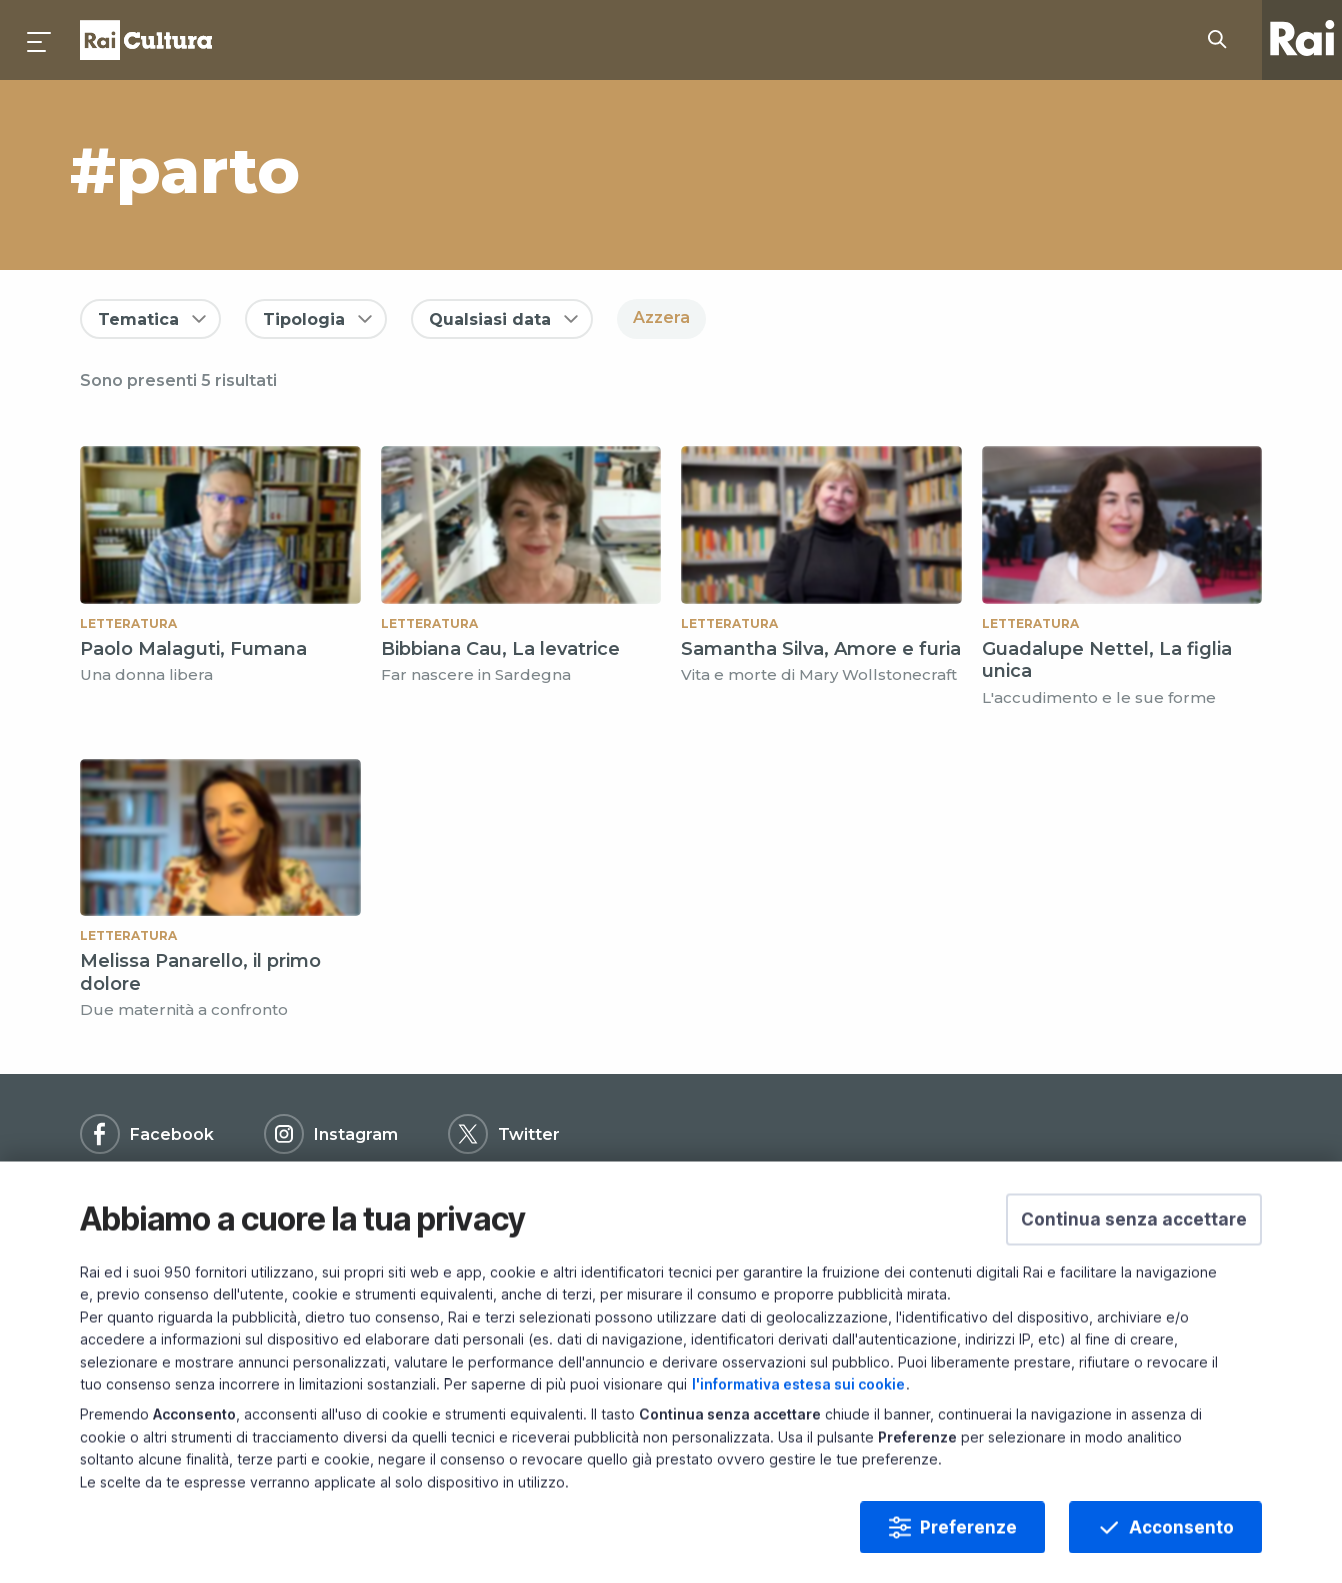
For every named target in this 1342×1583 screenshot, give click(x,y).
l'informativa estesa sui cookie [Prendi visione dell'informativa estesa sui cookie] (798, 1434)
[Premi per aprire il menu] (40, 40)
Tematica (138, 319)
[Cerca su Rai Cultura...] (1223, 40)
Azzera (661, 317)
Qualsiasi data (490, 319)
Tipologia (304, 319)
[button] (1134, 1270)
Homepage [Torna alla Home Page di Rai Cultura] (146, 40)
